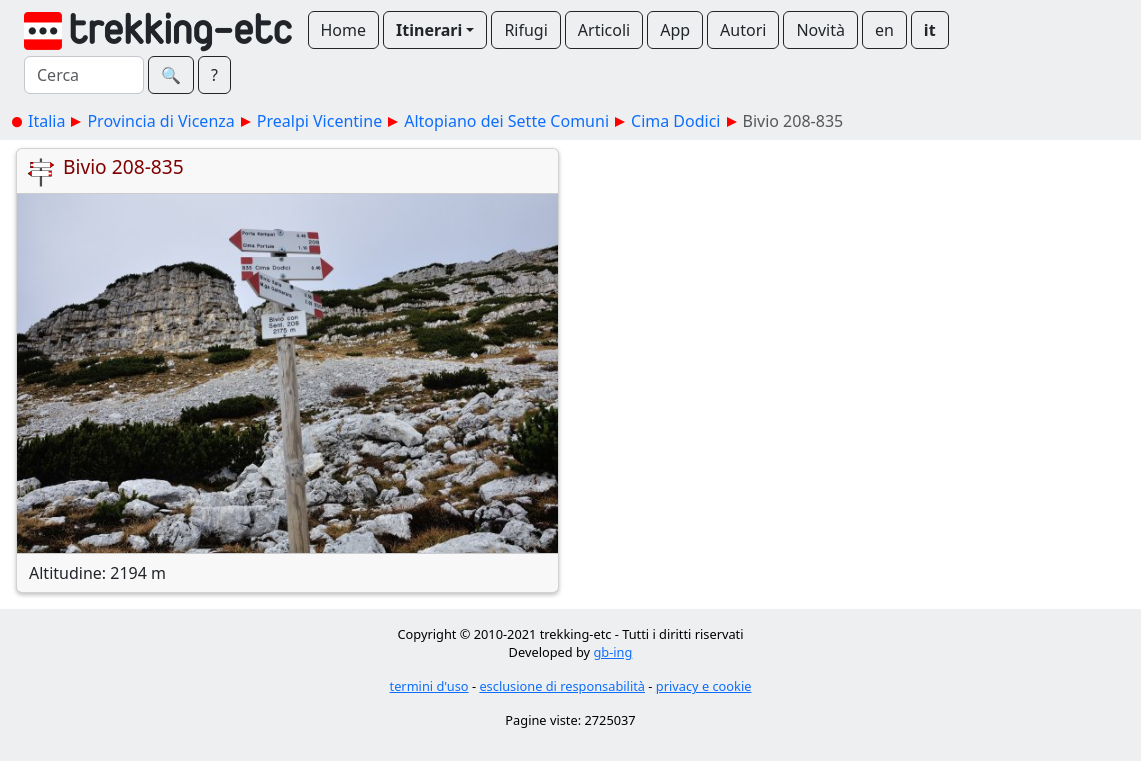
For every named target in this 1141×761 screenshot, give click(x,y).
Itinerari (429, 30)
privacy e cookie (704, 686)
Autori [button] (743, 30)
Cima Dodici (675, 121)
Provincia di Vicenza (160, 121)
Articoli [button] (604, 30)
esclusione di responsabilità (562, 686)
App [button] (675, 30)
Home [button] (344, 30)
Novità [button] (820, 30)
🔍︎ (171, 75)
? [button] (214, 75)
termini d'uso (429, 686)
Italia (46, 121)
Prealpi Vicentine (319, 121)
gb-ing (612, 652)
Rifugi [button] (525, 30)
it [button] (930, 30)
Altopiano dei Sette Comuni (506, 121)
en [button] (884, 30)
